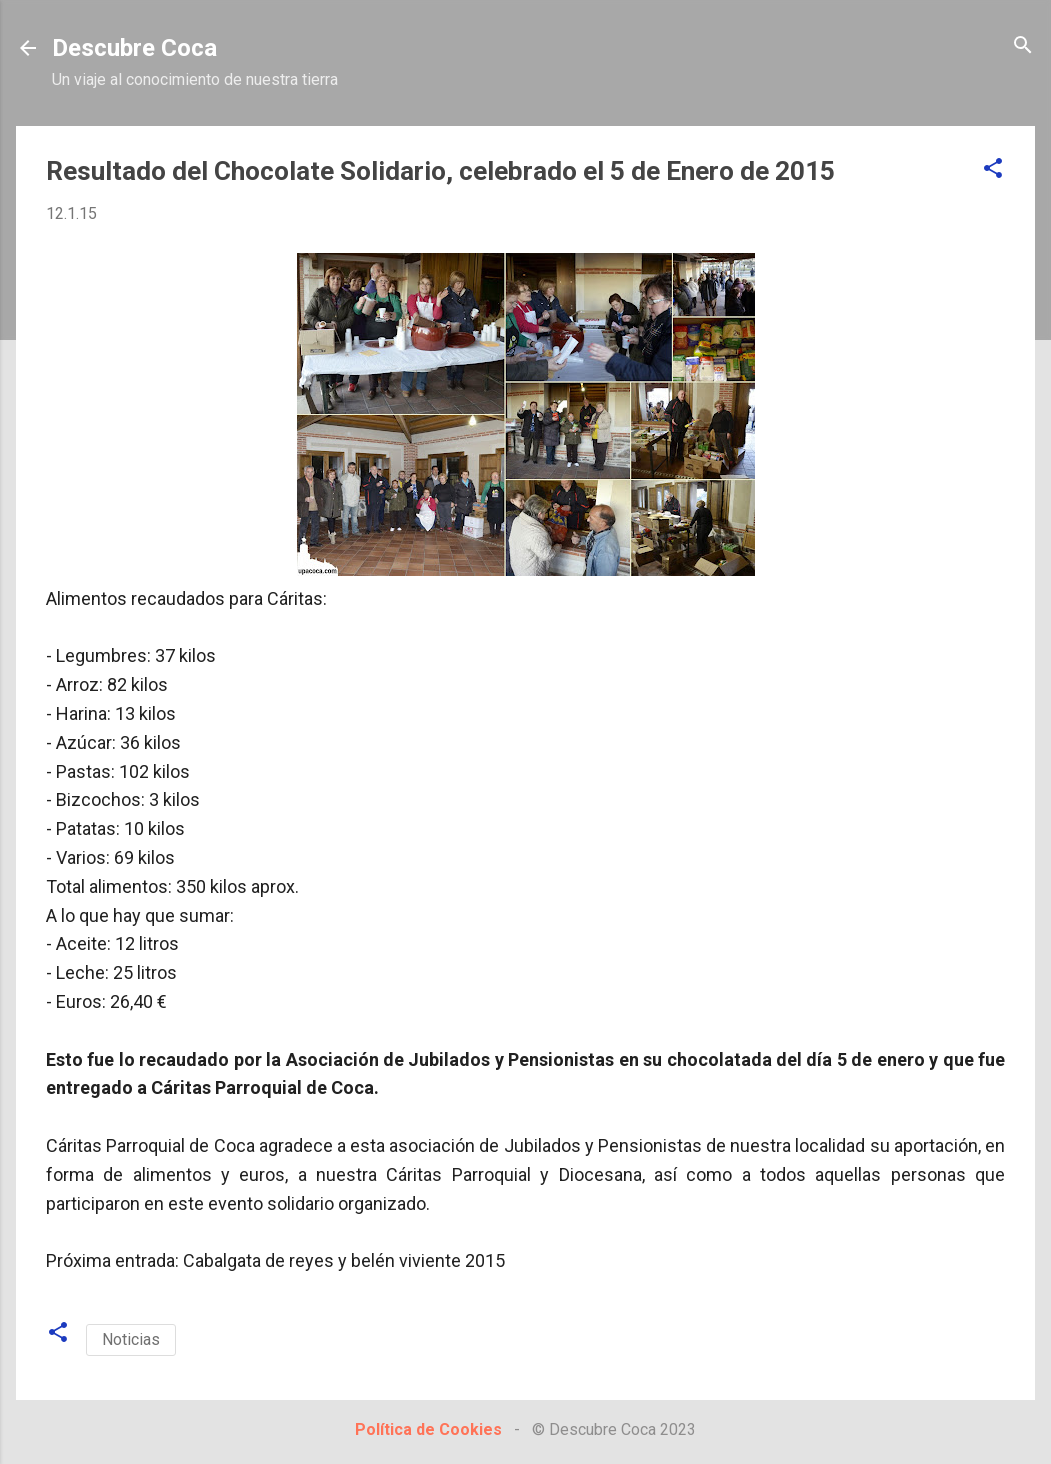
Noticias (131, 1339)
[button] (993, 169)
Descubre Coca (134, 48)
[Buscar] (1023, 46)
